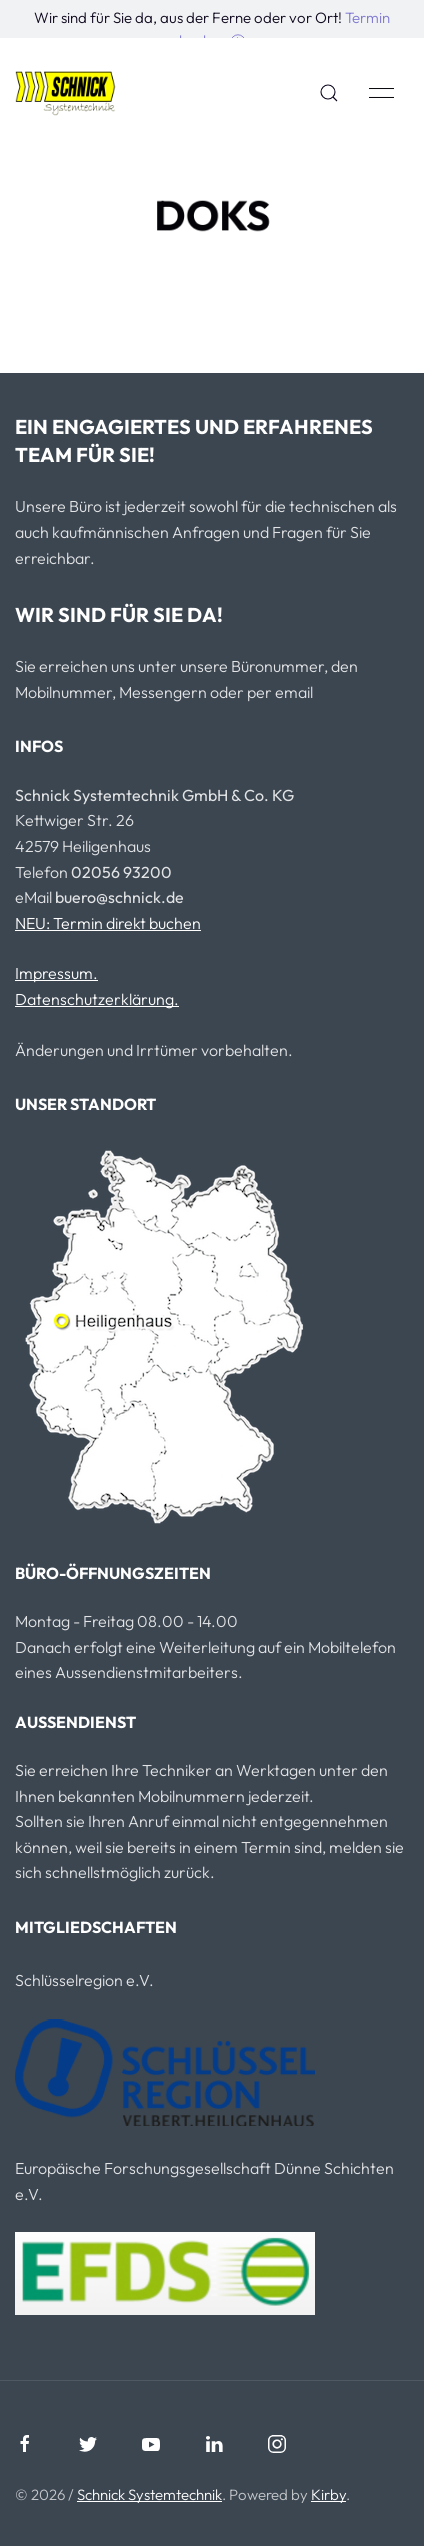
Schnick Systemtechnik (149, 2494)
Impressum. (56, 973)
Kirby (328, 2494)
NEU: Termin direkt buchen (108, 923)
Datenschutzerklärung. (97, 999)
